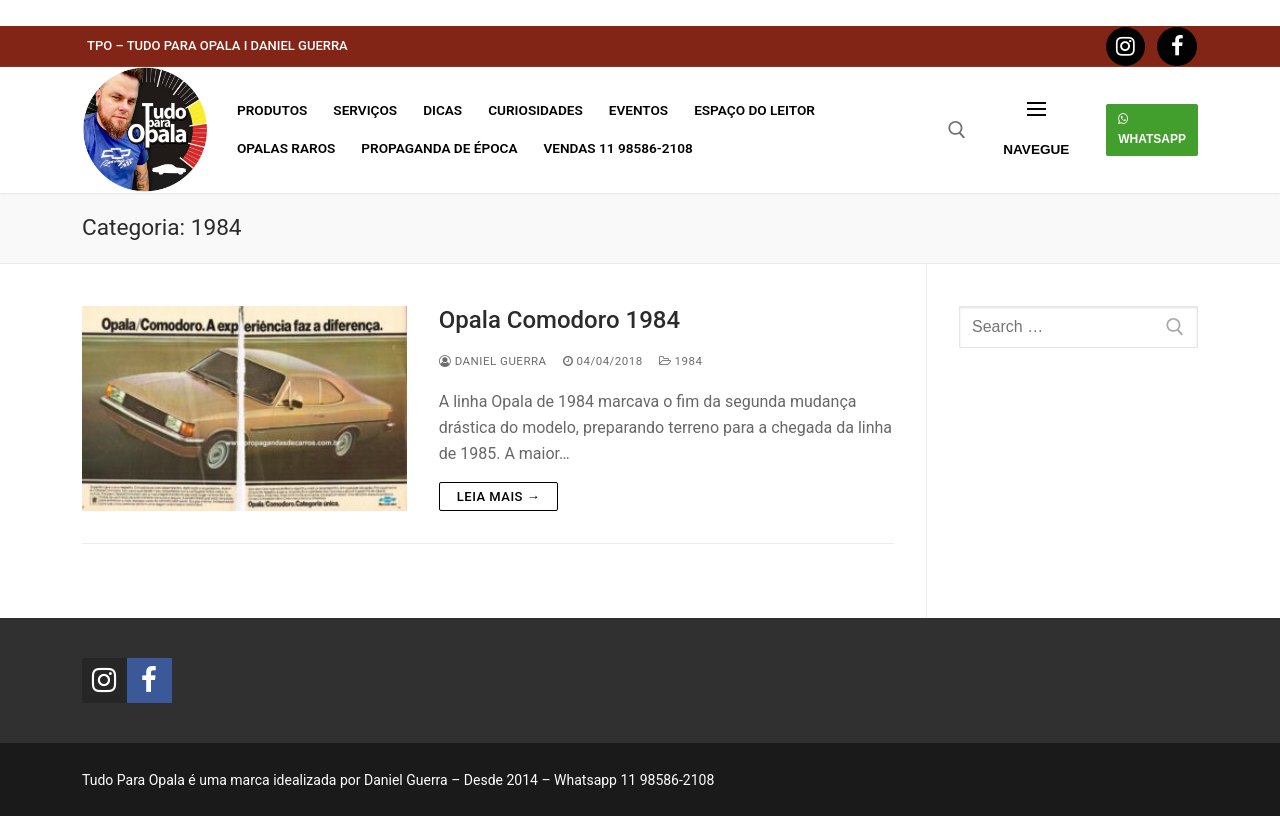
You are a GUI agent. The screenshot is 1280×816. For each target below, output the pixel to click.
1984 (681, 361)
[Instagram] (1126, 47)
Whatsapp (1152, 129)
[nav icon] (1036, 129)
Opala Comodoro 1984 (559, 320)
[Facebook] (1177, 47)
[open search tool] (957, 130)
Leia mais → (498, 496)
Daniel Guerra (493, 361)
